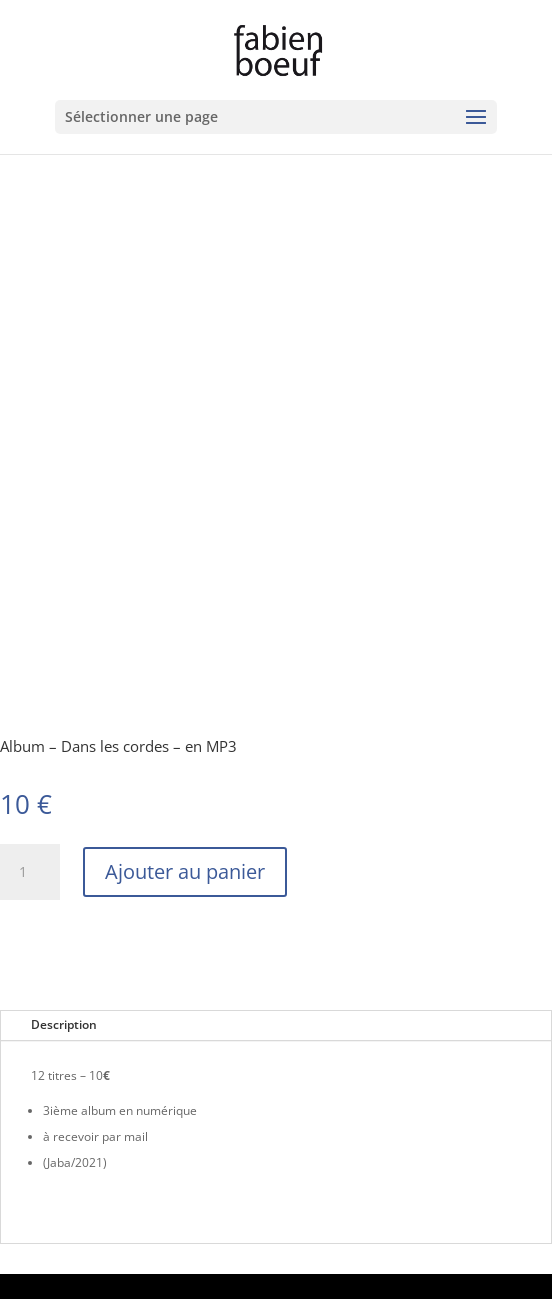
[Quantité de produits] (30, 872)
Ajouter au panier (185, 871)
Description (64, 1024)
